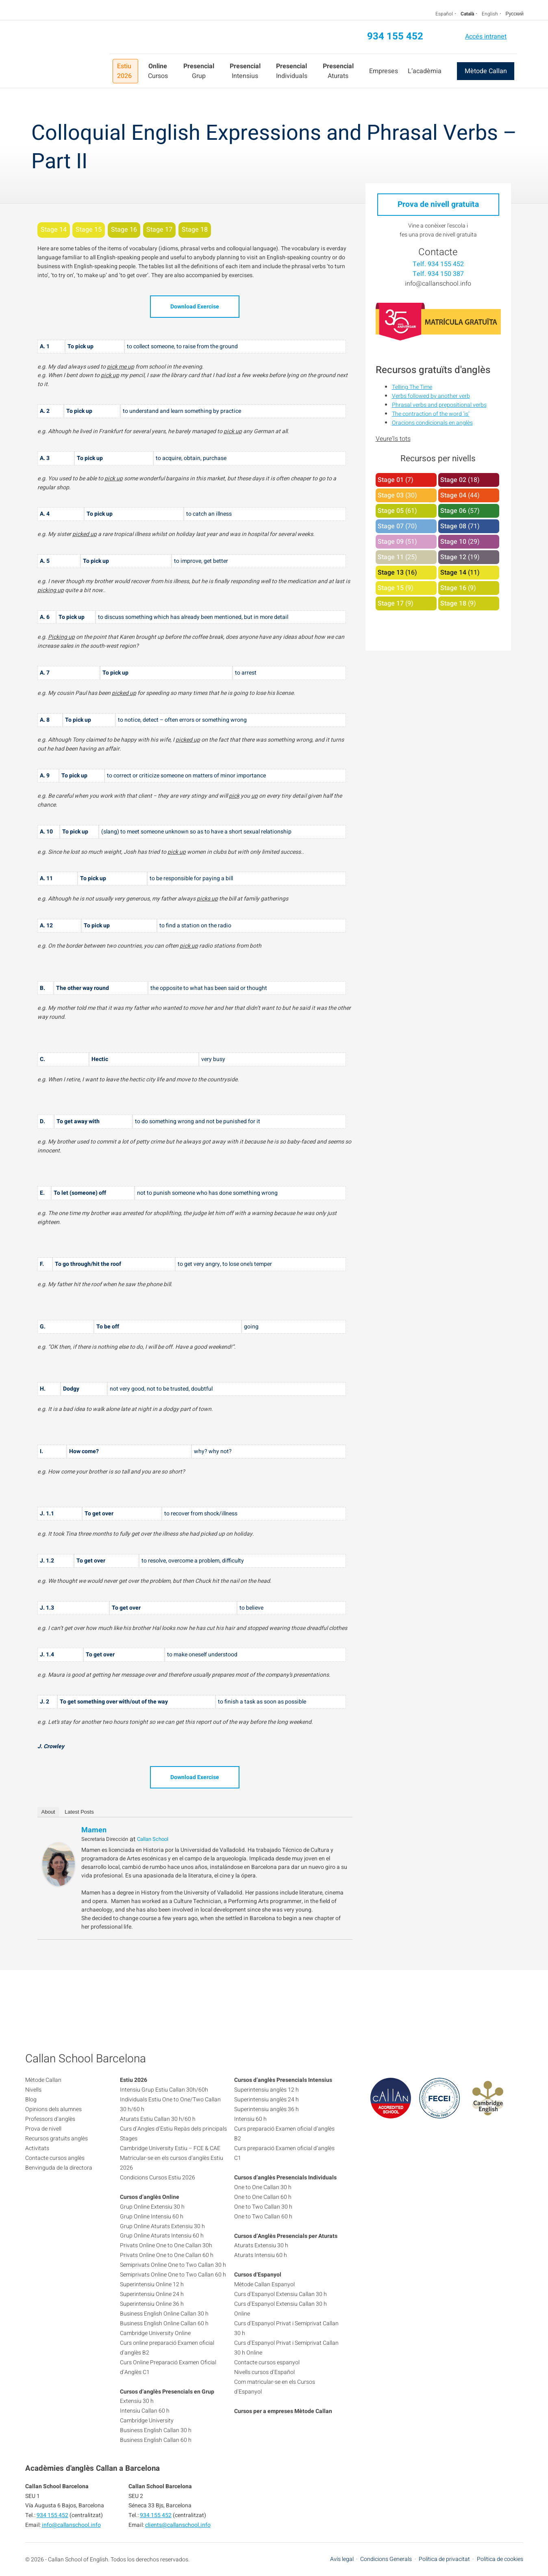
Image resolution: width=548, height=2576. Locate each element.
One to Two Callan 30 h (263, 2207)
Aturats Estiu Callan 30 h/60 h (158, 2119)
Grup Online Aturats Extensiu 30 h (162, 2226)
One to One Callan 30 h (262, 2187)
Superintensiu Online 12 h (152, 2284)
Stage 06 (453, 511)
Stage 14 (453, 572)
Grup (198, 71)
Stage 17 (391, 603)
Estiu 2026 (124, 71)
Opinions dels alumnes (53, 2109)
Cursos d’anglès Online (149, 2197)
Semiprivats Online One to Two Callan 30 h (173, 2265)
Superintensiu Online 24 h (152, 2294)
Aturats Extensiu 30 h (261, 2245)
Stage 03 (391, 495)
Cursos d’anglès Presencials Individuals (285, 2177)
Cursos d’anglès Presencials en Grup (167, 2391)
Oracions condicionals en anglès (432, 423)
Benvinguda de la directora (58, 2168)
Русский (514, 13)
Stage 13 (391, 572)
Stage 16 (453, 588)
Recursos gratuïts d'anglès (433, 370)
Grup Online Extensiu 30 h (152, 2207)
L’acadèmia (424, 71)
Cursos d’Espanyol (257, 2274)
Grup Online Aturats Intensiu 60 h (162, 2235)
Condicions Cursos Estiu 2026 (157, 2177)
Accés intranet (486, 36)
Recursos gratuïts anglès (56, 2138)
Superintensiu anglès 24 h (266, 2099)
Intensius (245, 71)
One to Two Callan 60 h (263, 2216)
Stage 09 (391, 542)
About (48, 1812)
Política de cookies (500, 2559)
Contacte (438, 252)
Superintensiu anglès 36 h (266, 2109)
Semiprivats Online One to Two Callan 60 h (173, 2274)
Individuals (291, 71)
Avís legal (342, 2559)
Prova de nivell (43, 2129)
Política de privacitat (444, 2559)
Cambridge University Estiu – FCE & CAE (170, 2148)
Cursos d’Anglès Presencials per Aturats (285, 2236)
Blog (31, 2099)
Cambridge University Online (155, 2333)
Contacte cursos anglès (55, 2158)
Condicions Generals (386, 2559)
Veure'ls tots (393, 439)
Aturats (338, 71)
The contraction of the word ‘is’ (431, 414)
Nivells (33, 2090)
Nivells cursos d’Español (264, 2372)
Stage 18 (453, 603)
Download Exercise (194, 306)
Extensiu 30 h (137, 2401)
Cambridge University (147, 2420)
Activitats (37, 2148)
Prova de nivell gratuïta (438, 204)
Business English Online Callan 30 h (164, 2313)
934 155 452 (395, 36)
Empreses (383, 71)
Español (444, 13)
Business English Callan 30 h (155, 2430)
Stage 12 (453, 557)
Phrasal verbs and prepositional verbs (439, 405)
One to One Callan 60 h (262, 2197)
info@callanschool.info (438, 284)
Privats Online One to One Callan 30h (166, 2245)
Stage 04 (453, 495)
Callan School (152, 1839)
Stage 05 (391, 511)
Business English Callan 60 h (155, 2440)
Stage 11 (391, 557)
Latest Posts (79, 1812)
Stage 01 (391, 480)
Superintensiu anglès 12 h (266, 2090)
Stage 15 (391, 588)
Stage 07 (391, 526)
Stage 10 (453, 542)
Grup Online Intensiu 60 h (151, 2216)
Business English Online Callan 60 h (164, 2323)
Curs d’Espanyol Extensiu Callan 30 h (280, 2294)
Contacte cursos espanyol (267, 2362)
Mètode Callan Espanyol (264, 2284)
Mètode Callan (486, 71)
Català (467, 13)
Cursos (158, 71)
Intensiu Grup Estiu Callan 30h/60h (164, 2090)
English (490, 13)
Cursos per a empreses (263, 2411)
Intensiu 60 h (250, 2119)
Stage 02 (453, 480)
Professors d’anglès (50, 2119)
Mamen (94, 1830)
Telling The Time (412, 387)
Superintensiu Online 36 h (152, 2304)
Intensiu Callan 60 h (145, 2411)
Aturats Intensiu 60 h (260, 2255)
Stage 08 (453, 526)
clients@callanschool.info (178, 2525)
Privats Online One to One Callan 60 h (166, 2255)
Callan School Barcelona (67, 54)
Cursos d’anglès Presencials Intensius (283, 2080)
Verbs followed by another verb (431, 396)
